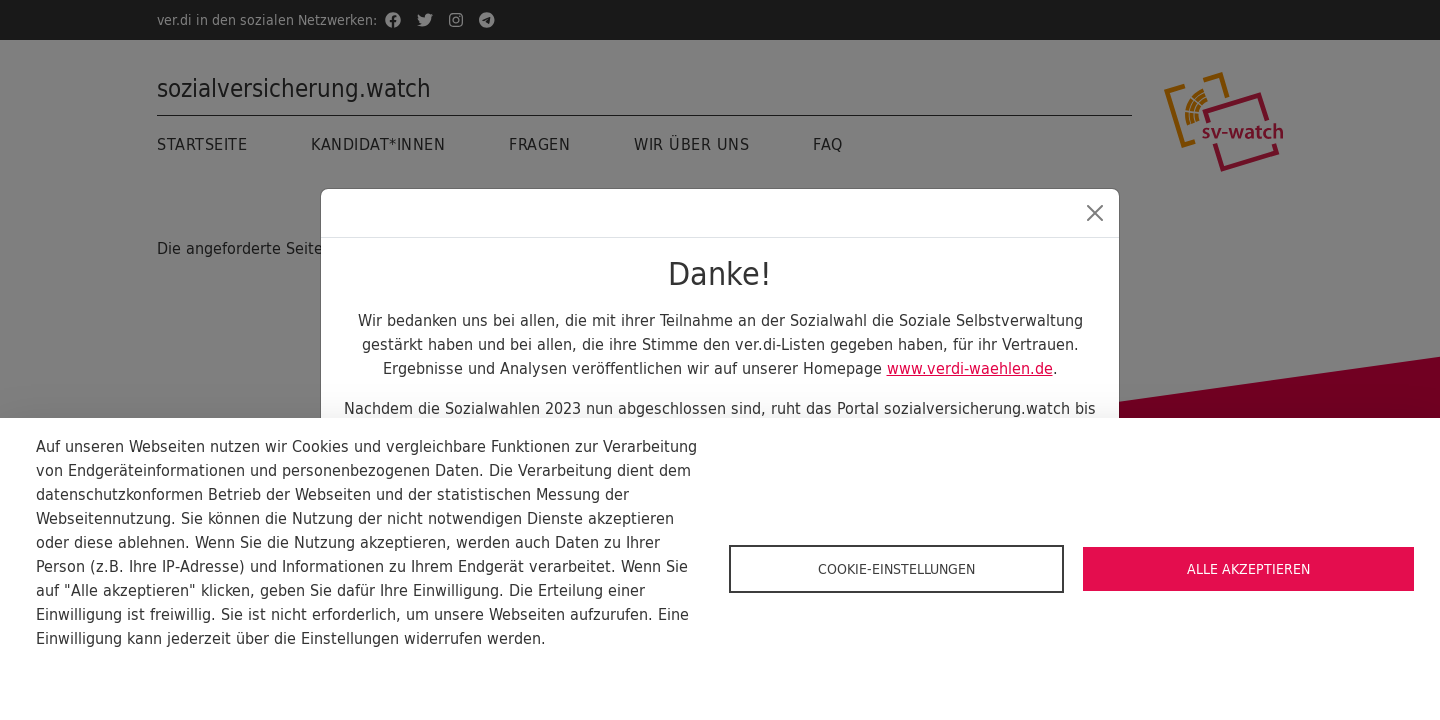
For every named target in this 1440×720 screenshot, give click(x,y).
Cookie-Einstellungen (896, 569)
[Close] (1095, 213)
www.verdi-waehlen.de (970, 368)
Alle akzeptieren (1248, 569)
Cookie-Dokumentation (110, 670)
